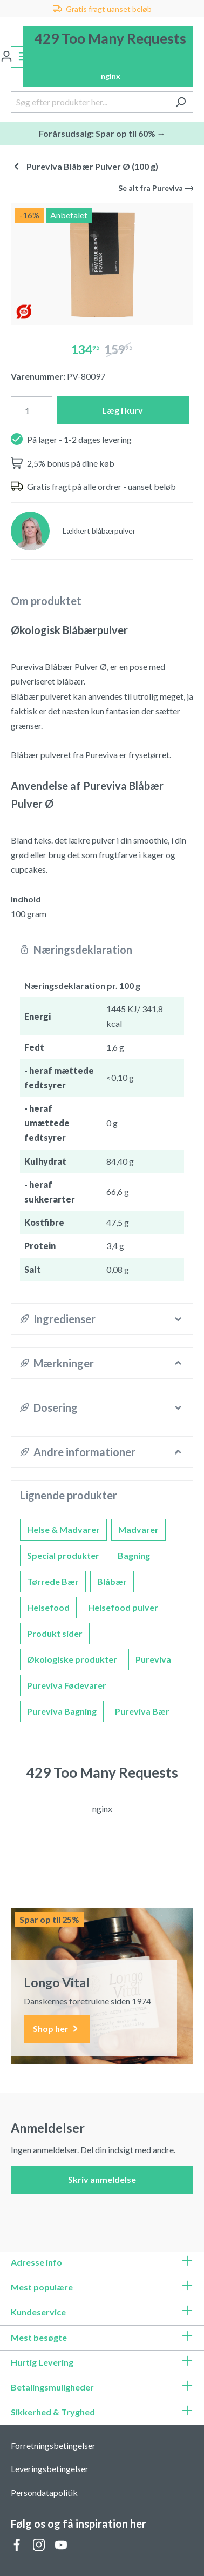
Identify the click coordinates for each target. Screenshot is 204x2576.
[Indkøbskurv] (108, 56)
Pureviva (153, 1659)
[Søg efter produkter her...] (89, 102)
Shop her (56, 2029)
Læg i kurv (122, 410)
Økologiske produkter (72, 1659)
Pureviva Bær (142, 1711)
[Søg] (180, 102)
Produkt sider (55, 1633)
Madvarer (138, 1529)
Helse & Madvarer (63, 1529)
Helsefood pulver (123, 1607)
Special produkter (63, 1555)
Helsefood (48, 1607)
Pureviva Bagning (62, 1711)
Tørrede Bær (53, 1581)
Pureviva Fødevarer (66, 1685)
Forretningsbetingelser (53, 2445)
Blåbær (112, 1581)
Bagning (134, 1555)
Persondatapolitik (44, 2492)
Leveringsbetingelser (50, 2469)
